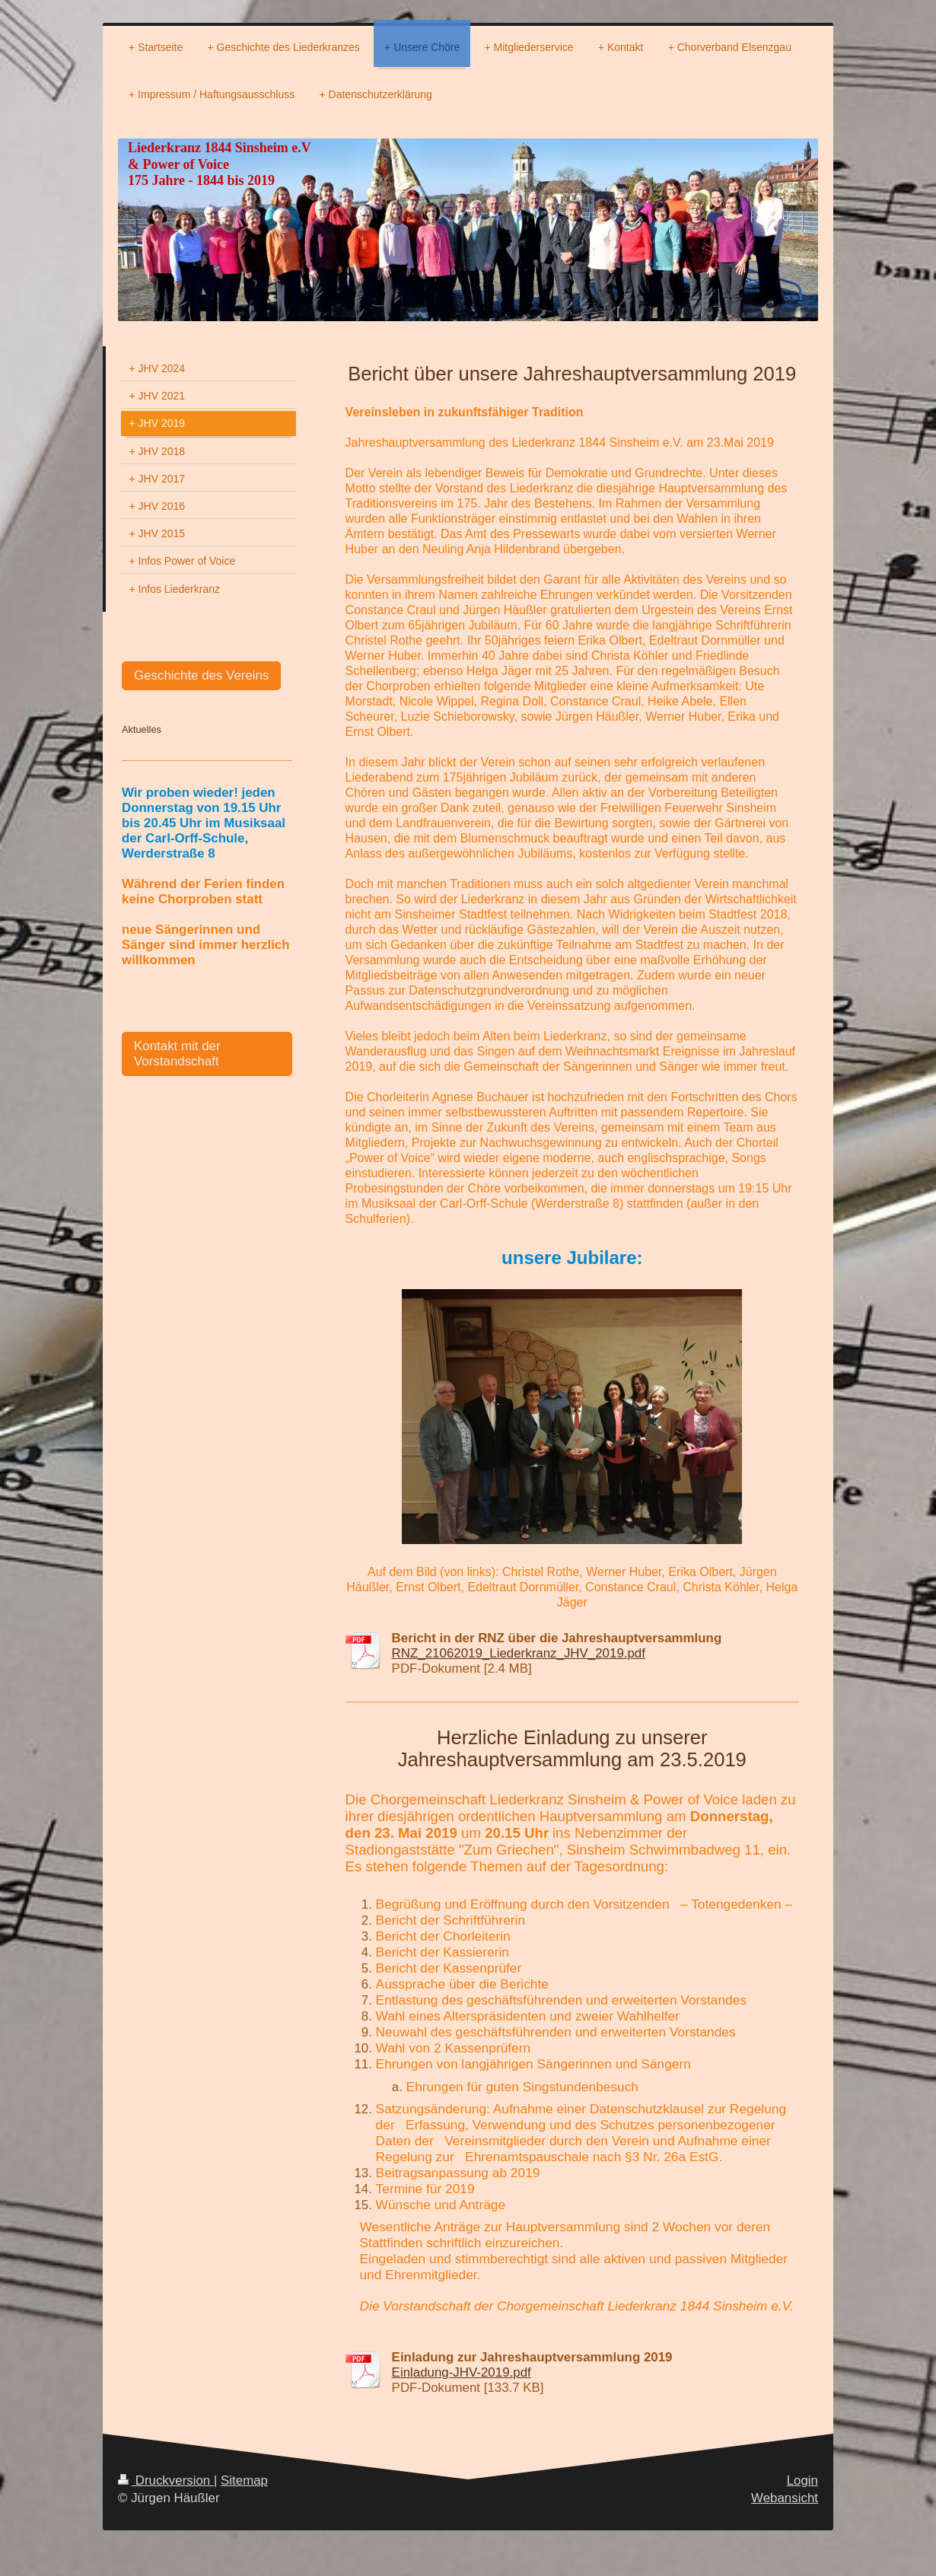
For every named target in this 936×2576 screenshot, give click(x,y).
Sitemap (244, 2480)
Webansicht (784, 2498)
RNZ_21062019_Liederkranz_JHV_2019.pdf (518, 1653)
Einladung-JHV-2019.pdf (461, 2372)
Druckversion (166, 2480)
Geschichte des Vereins (201, 675)
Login (802, 2480)
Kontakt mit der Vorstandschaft (177, 1053)
